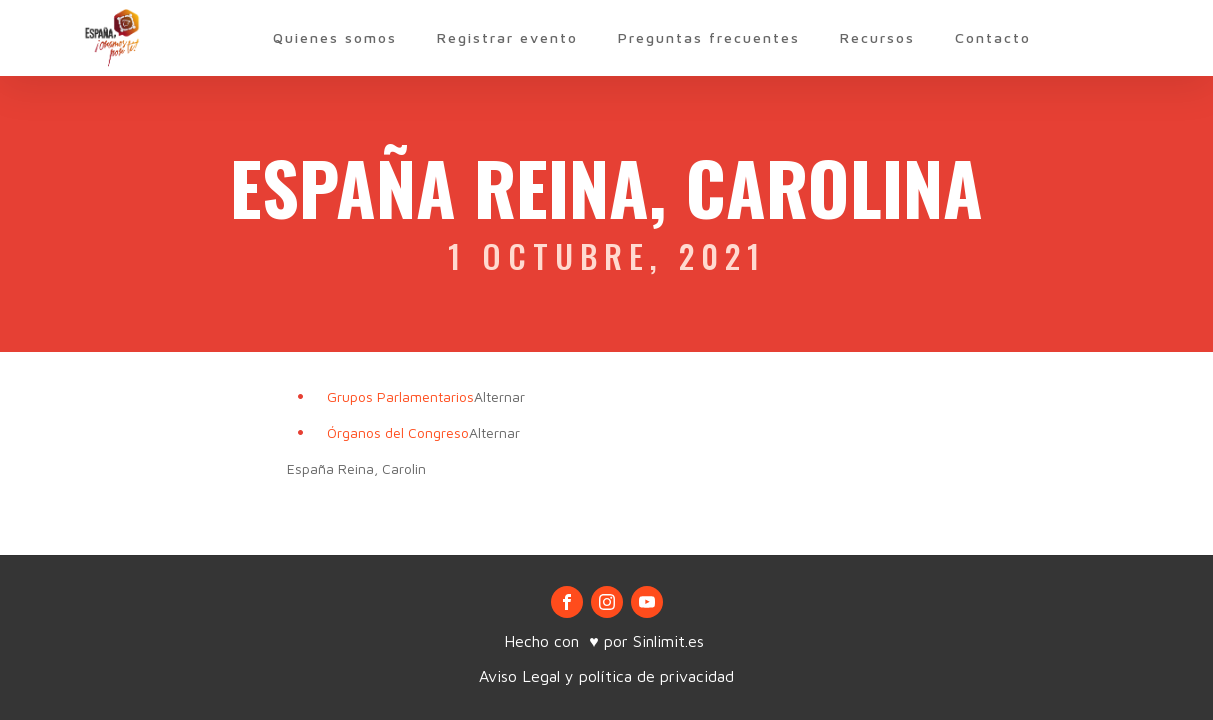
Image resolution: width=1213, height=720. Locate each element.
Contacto (993, 37)
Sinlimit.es (671, 641)
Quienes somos (335, 37)
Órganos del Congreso (398, 432)
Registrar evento (507, 37)
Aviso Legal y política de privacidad (606, 676)
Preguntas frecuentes (709, 37)
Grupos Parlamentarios (400, 396)
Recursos (877, 37)
